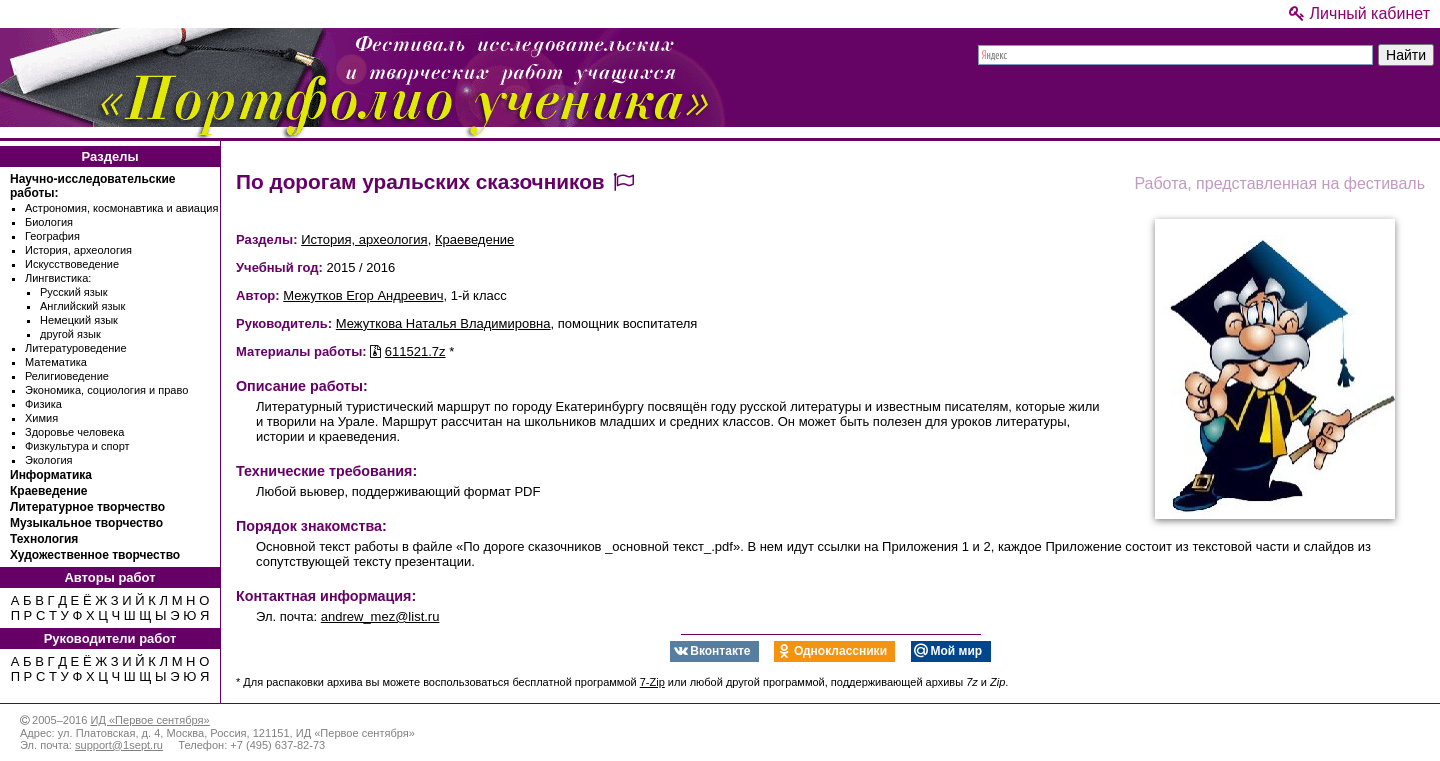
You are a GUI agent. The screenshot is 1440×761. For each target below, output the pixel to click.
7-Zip (652, 682)
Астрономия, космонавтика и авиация (121, 208)
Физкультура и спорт (77, 446)
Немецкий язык (79, 320)
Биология (49, 222)
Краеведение (48, 491)
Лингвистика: (58, 278)
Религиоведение (67, 376)
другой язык (70, 334)
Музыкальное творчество (86, 523)
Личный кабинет (1359, 13)
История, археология (78, 250)
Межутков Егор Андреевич (363, 295)
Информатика (51, 475)
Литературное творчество (87, 507)
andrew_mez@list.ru (380, 616)
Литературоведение (76, 348)
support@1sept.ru (119, 745)
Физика (43, 404)
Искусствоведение (72, 264)
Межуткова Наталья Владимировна (443, 323)
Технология (44, 539)
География (52, 236)
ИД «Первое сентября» (149, 720)
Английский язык (82, 306)
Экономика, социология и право (106, 390)
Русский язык (74, 292)
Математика (56, 362)
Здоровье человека (74, 432)
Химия (41, 418)
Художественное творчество (95, 555)
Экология (49, 460)
